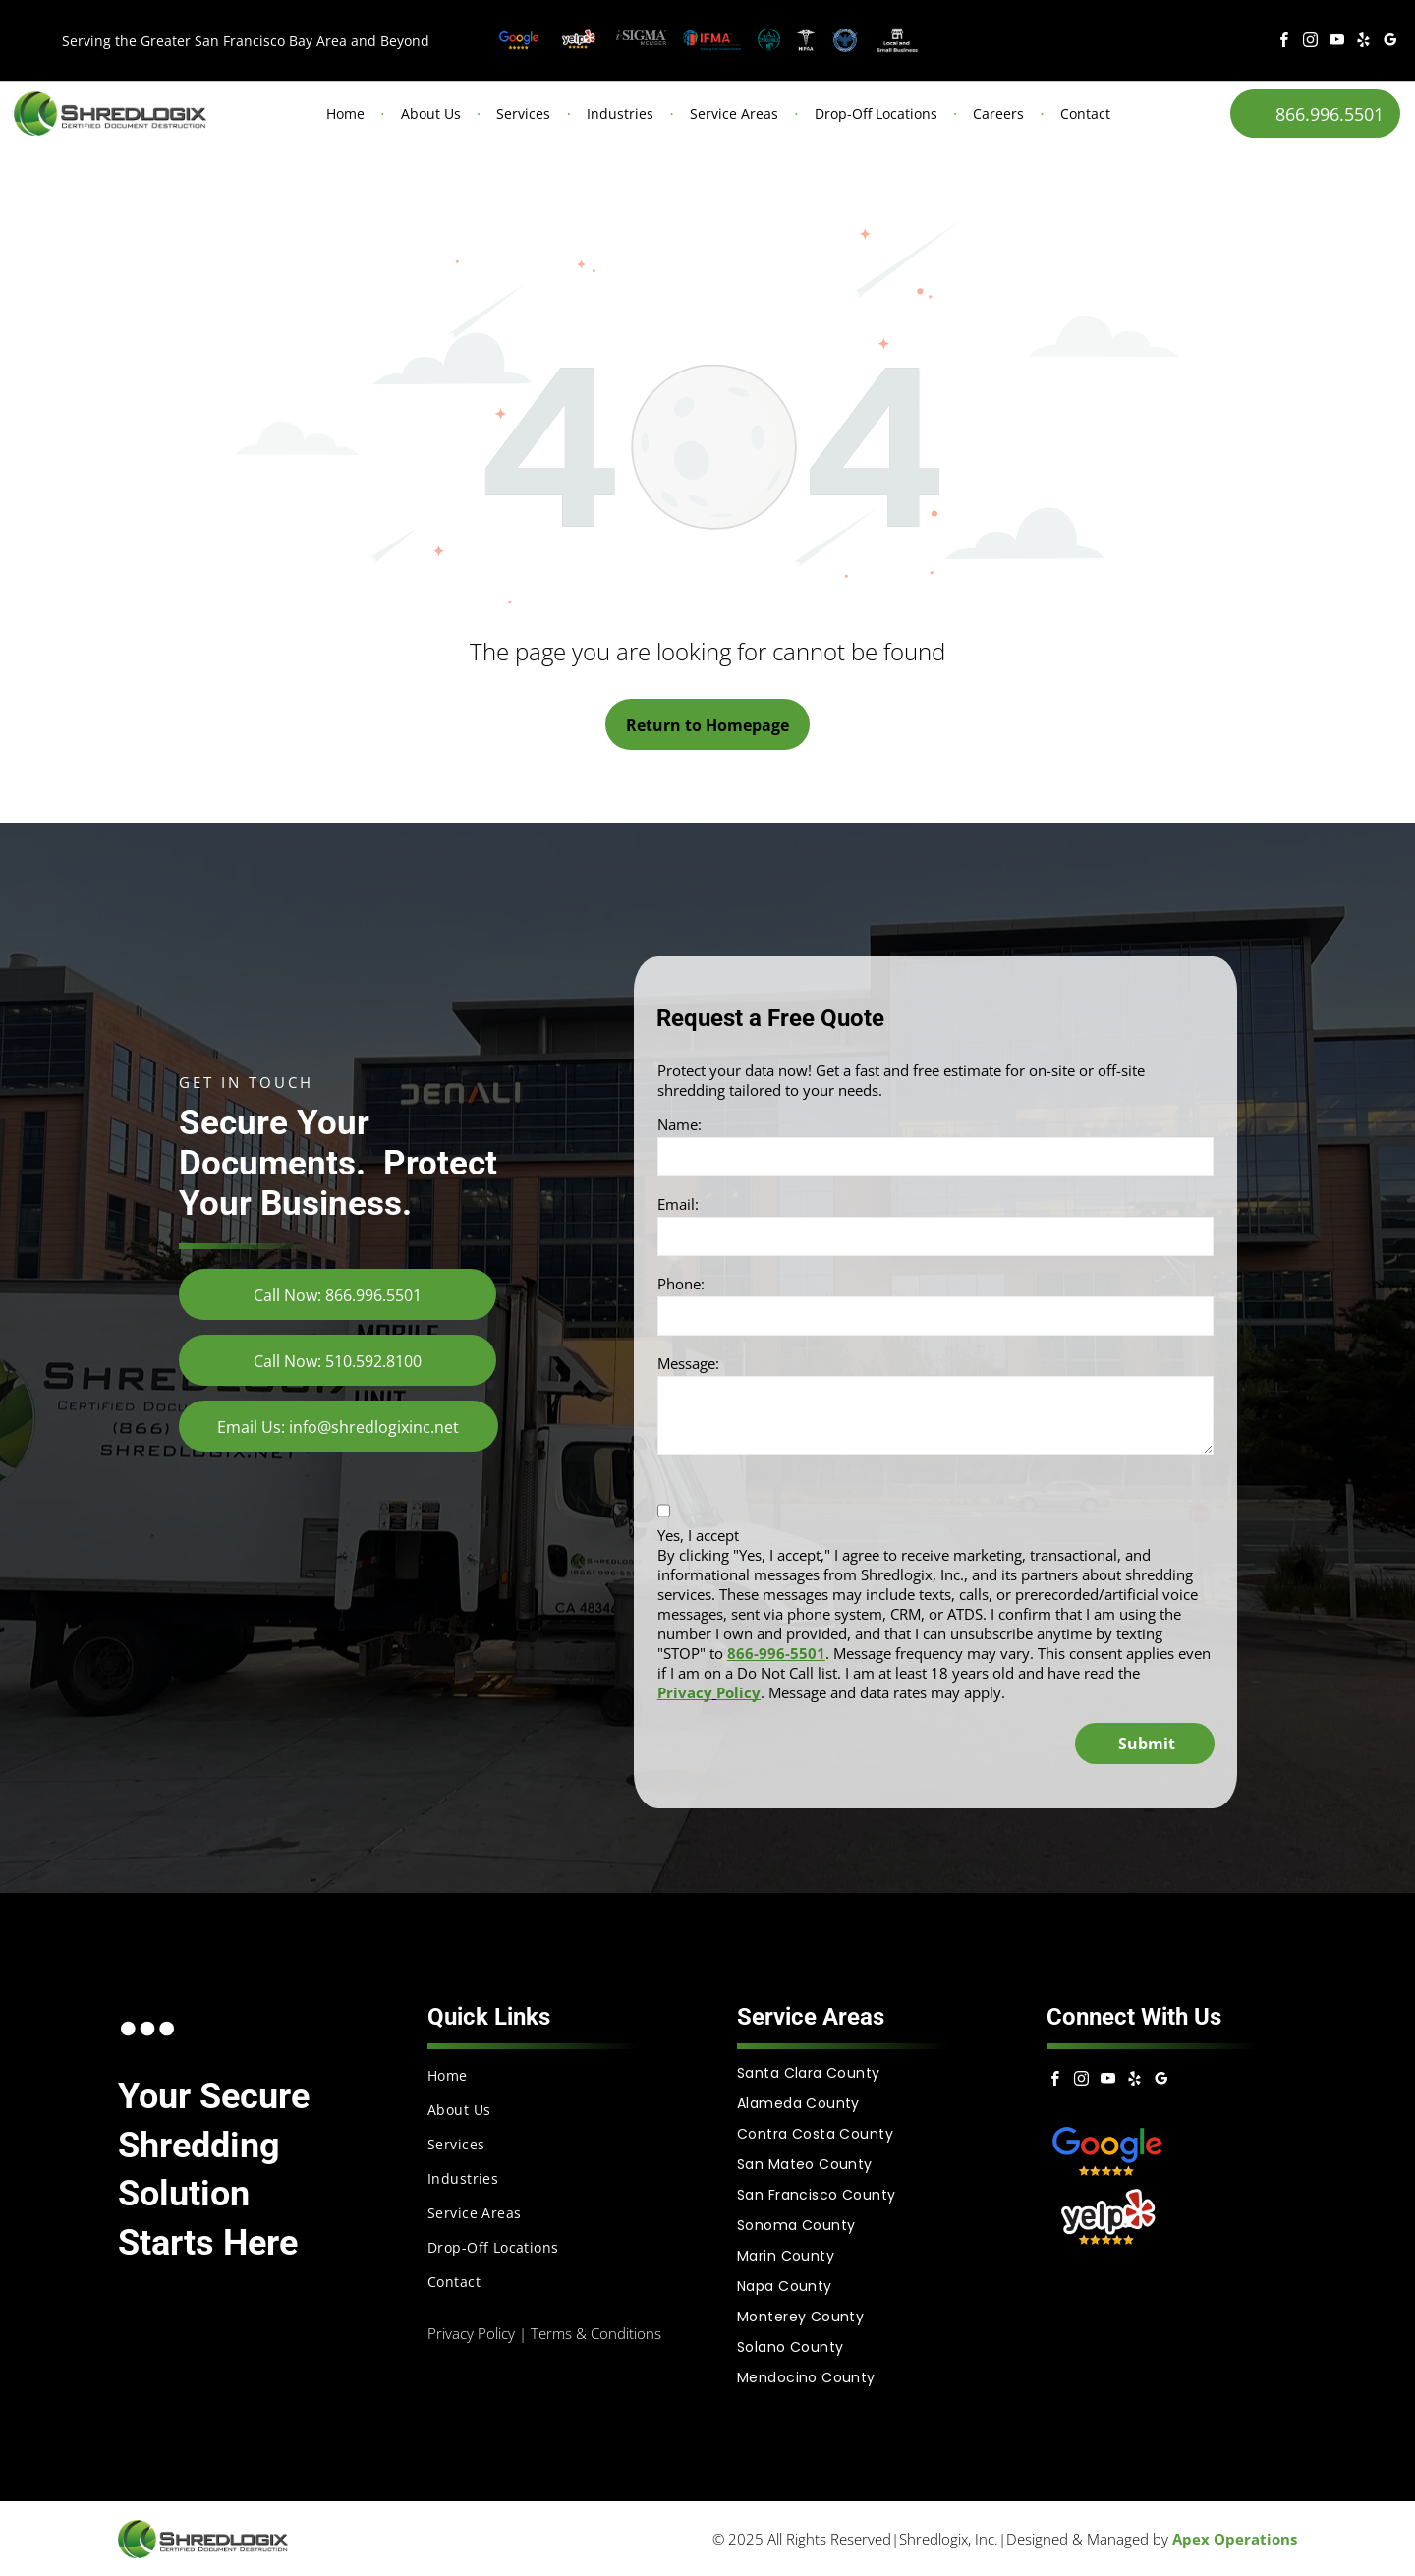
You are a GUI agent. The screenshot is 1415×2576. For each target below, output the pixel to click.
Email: (678, 1204)
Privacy (684, 1692)
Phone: (681, 1283)
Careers (998, 113)
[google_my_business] (1390, 42)
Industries (620, 113)
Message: (688, 1363)
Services (523, 113)
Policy (738, 1692)
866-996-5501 (776, 1653)
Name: (679, 1124)
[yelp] (1364, 42)
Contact (1085, 113)
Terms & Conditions (596, 2333)
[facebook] (1284, 42)
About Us (431, 113)
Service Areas (734, 113)
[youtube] (1337, 42)
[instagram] (1311, 42)
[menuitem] (552, 2075)
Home (345, 113)
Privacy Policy (471, 2333)
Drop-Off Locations (876, 113)
